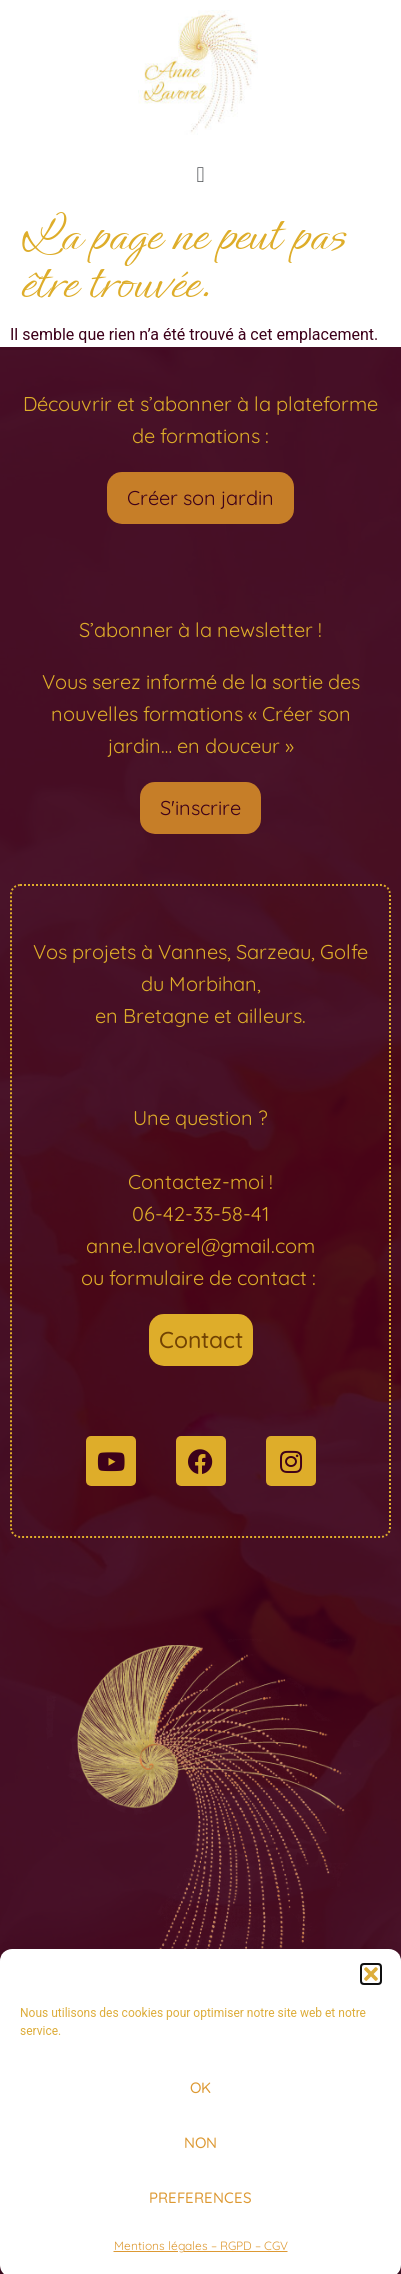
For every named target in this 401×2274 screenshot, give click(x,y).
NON (200, 2154)
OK (200, 2099)
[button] (371, 1986)
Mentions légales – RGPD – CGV (201, 2257)
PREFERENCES (200, 2209)
